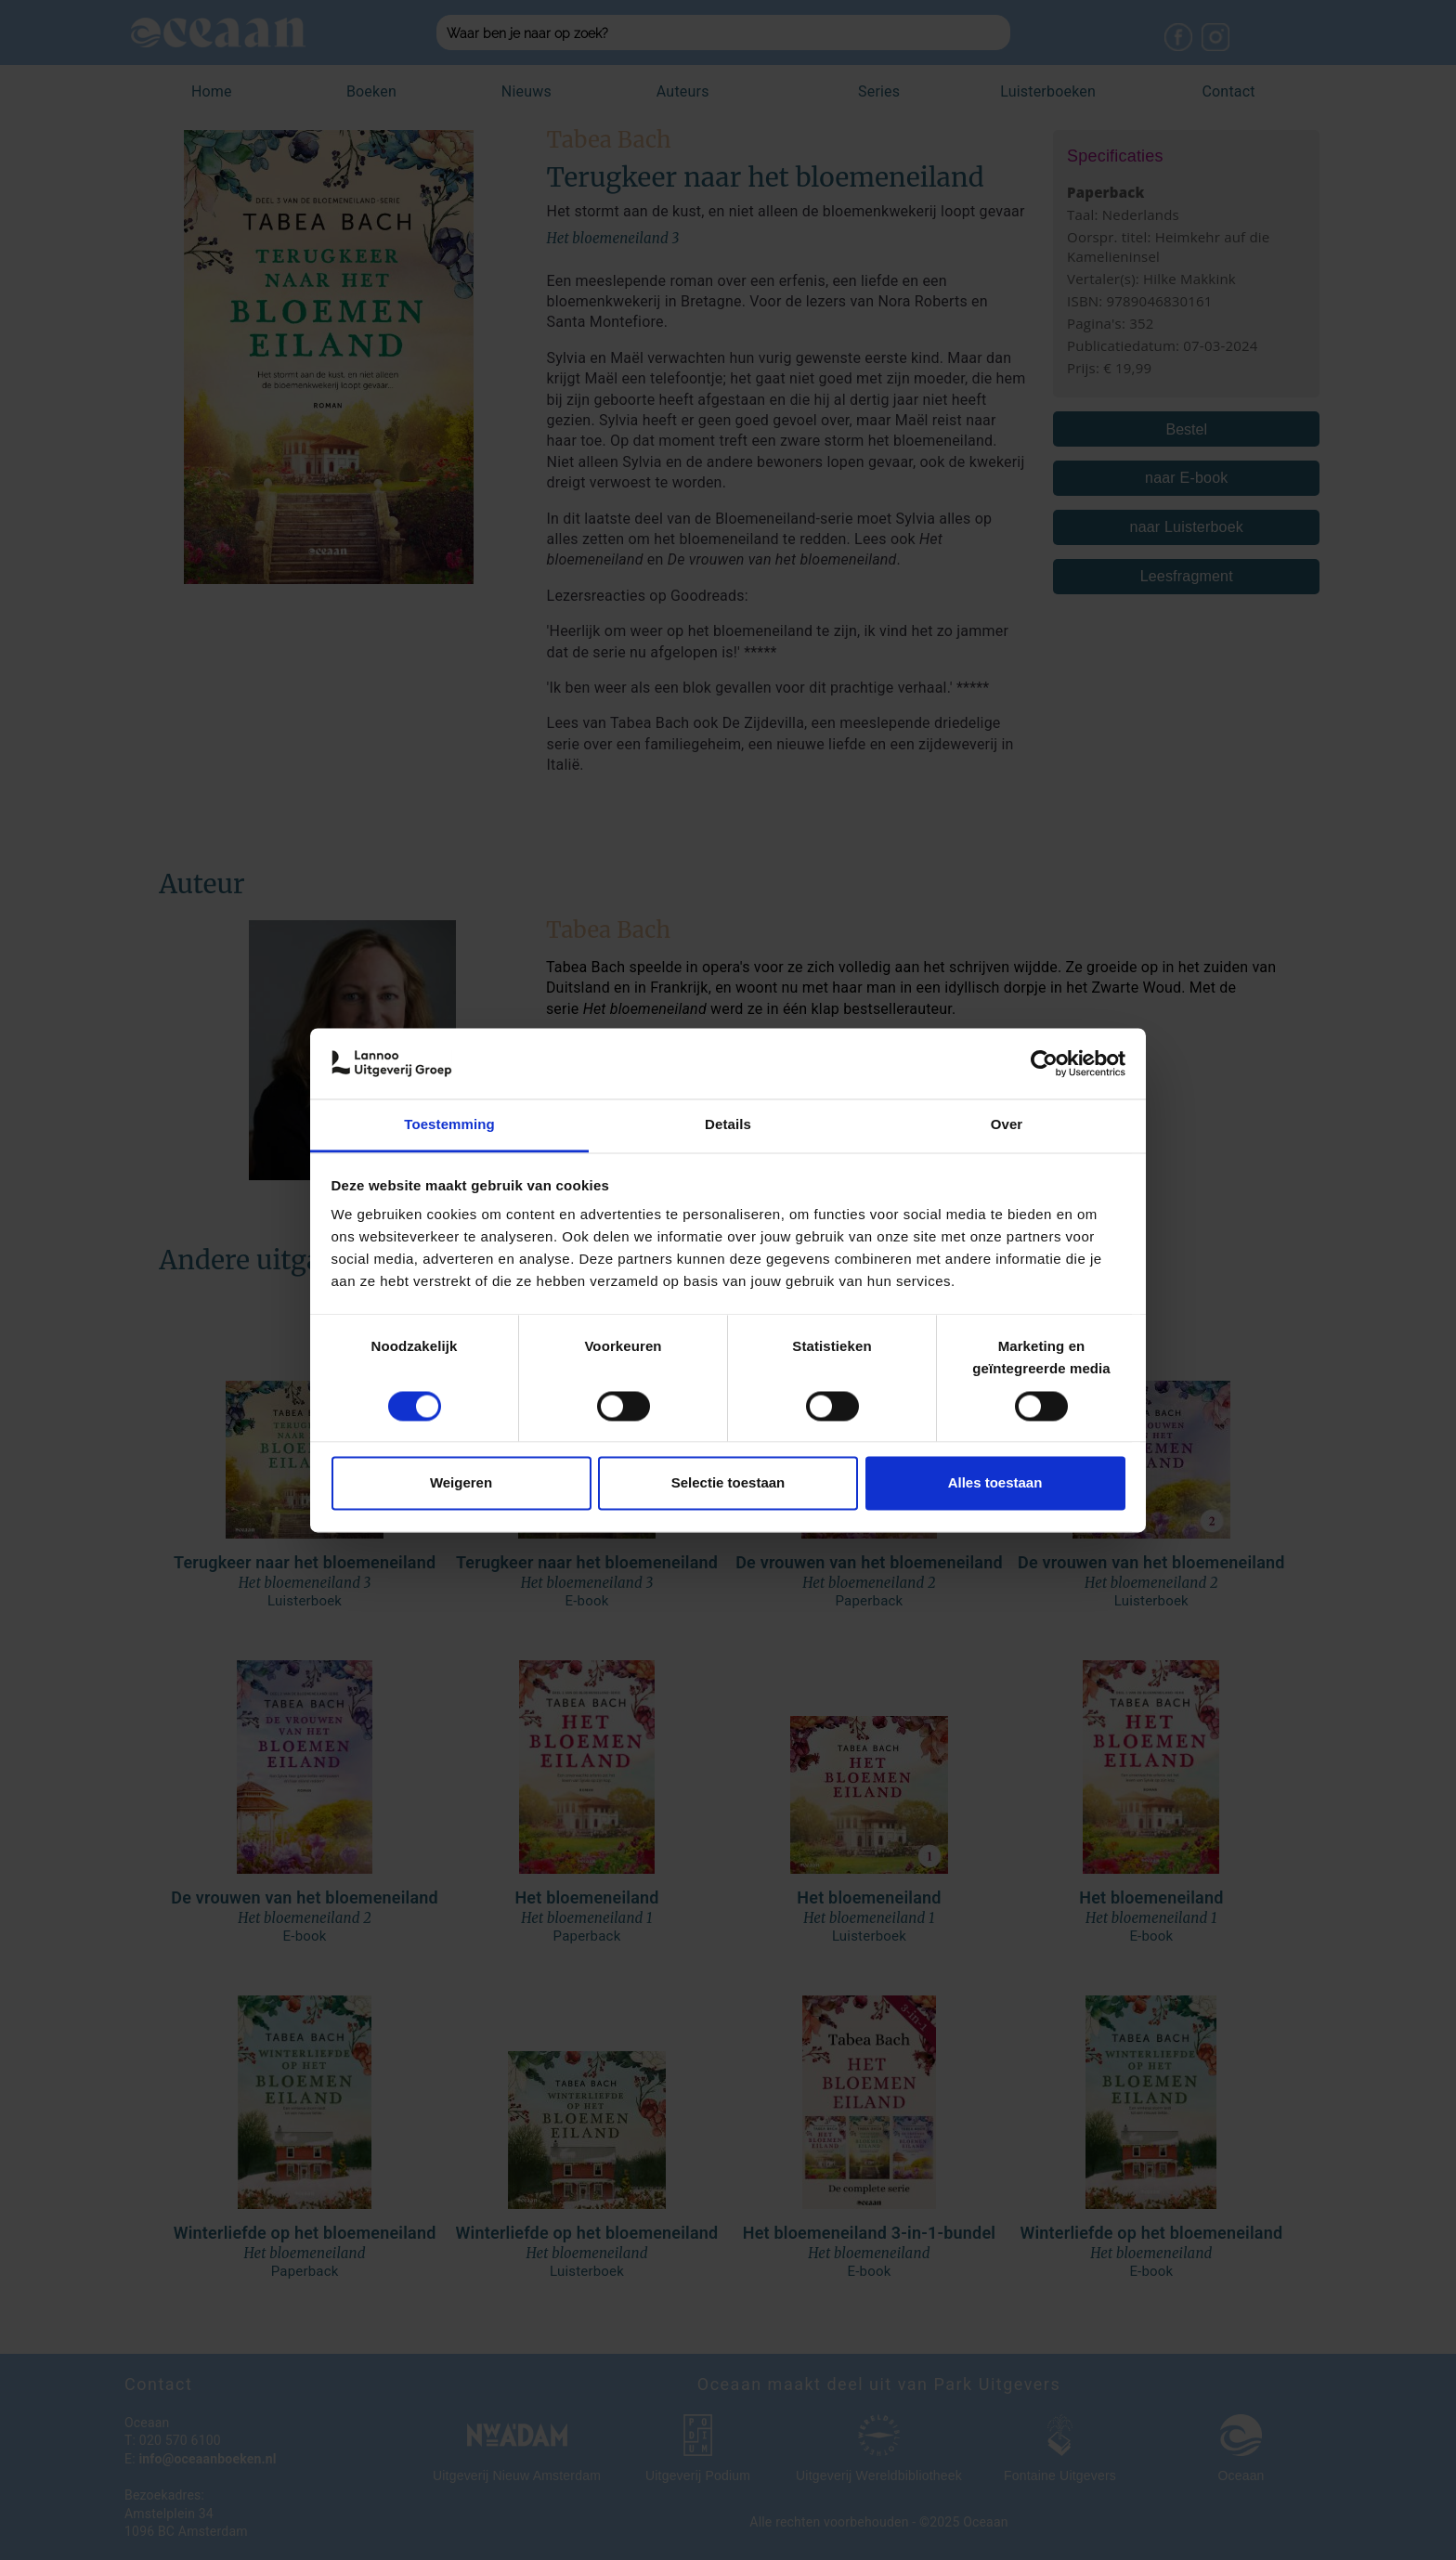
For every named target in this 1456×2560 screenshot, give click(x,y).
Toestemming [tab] (449, 1125)
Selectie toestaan (728, 1483)
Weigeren (461, 1483)
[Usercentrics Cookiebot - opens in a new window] (1044, 1063)
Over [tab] (1007, 1125)
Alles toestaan (995, 1483)
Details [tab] (728, 1125)
